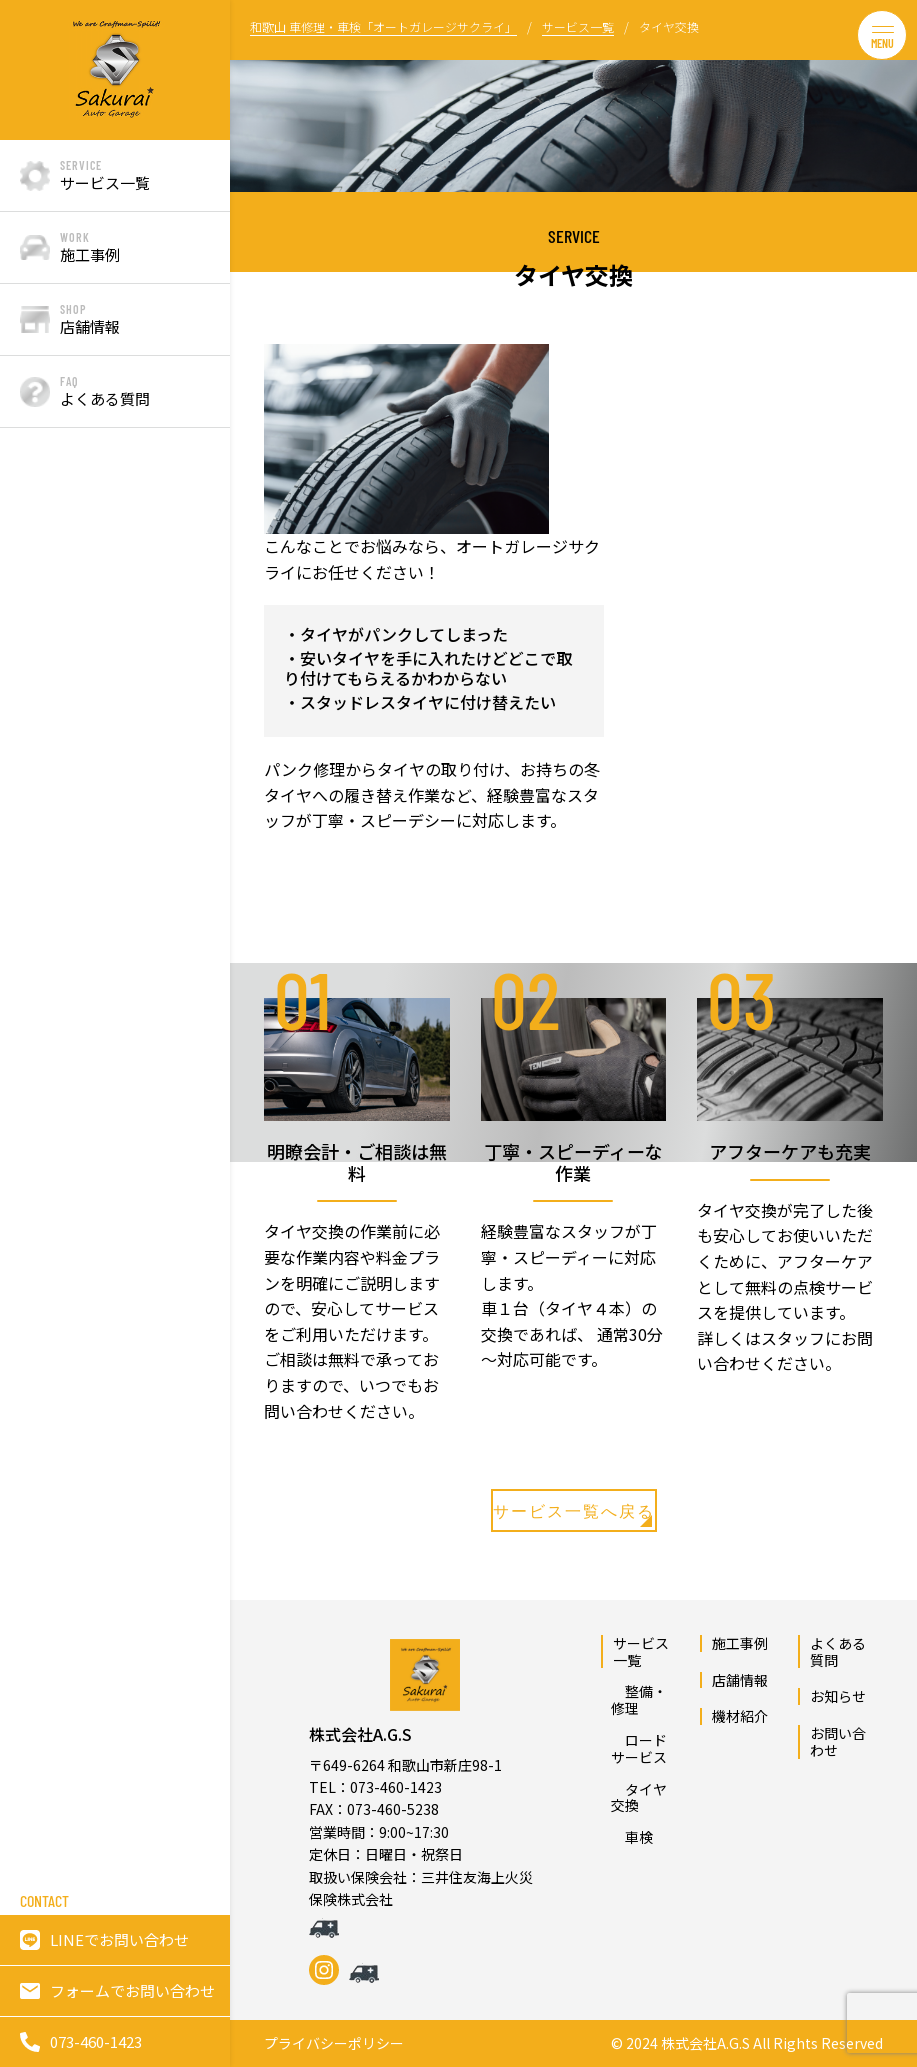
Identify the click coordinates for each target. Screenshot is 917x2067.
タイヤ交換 (639, 1797)
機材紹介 (740, 1716)
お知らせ (838, 1696)
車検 (632, 1837)
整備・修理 (639, 1699)
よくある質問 (838, 1651)
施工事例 (740, 1643)
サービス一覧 (641, 1651)
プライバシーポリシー (334, 2043)
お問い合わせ (838, 1741)
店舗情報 (740, 1680)
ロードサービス (639, 1748)
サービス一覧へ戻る (574, 1514)
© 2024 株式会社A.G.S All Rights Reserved (747, 2043)
